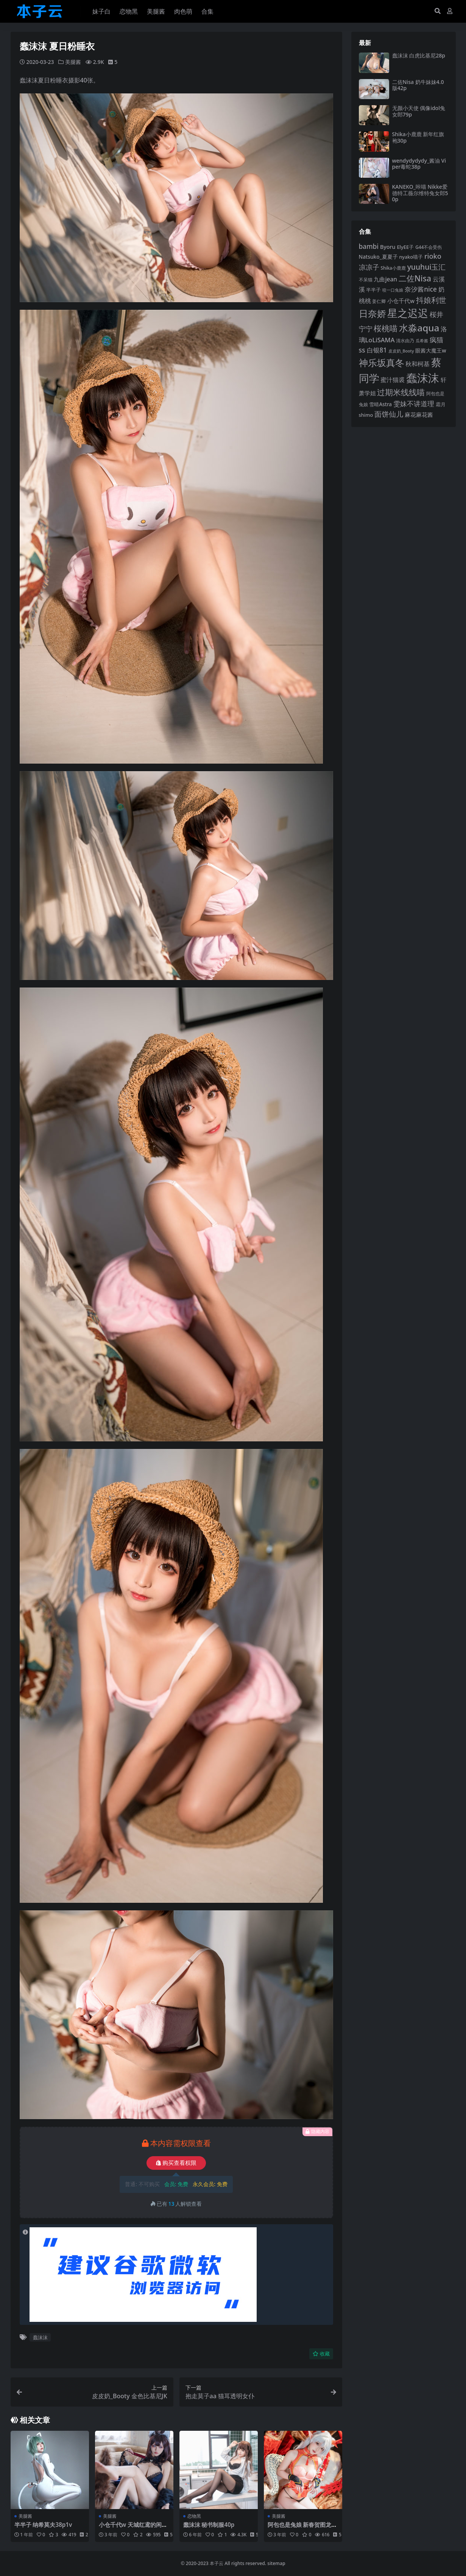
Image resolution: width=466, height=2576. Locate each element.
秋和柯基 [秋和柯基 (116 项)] (417, 364)
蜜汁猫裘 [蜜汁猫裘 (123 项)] (392, 380)
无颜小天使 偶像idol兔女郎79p (418, 111)
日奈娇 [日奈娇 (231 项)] (372, 313)
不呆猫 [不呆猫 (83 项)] (365, 280)
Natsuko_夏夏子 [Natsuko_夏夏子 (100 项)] (378, 256)
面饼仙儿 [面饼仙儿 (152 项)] (388, 414)
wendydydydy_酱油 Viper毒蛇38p (419, 164)
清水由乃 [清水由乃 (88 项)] (405, 340)
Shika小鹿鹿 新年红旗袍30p (418, 137)
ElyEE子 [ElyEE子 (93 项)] (405, 247)
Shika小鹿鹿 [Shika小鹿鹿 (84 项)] (392, 268)
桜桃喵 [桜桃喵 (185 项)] (385, 328)
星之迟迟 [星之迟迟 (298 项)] (407, 313)
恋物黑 (194, 2516)
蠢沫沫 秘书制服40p (209, 2524)
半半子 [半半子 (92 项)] (373, 289)
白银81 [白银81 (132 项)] (377, 350)
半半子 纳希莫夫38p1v (43, 2524)
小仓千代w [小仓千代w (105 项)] (401, 300)
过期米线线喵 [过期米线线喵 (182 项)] (401, 392)
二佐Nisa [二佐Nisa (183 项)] (415, 278)
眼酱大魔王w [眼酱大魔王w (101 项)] (430, 350)
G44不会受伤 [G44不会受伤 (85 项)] (428, 247)
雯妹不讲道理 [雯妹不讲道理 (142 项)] (413, 403)
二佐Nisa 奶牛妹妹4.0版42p (418, 85)
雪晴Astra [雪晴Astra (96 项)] (380, 404)
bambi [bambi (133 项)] (369, 246)
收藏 (321, 2354)
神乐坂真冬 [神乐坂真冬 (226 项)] (381, 363)
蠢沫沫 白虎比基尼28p (418, 55)
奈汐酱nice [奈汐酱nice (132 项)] (420, 289)
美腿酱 (73, 61)
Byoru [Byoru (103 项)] (388, 246)
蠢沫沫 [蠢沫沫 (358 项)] (422, 377)
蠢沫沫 (40, 2337)
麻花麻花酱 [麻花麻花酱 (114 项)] (419, 415)
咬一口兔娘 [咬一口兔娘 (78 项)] (392, 290)
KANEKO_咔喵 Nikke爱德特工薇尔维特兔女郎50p (420, 193)
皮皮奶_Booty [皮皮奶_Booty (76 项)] (401, 351)
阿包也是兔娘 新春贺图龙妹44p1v (302, 2528)
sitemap (276, 2563)
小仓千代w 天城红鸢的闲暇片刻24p (133, 2528)
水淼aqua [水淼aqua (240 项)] (419, 327)
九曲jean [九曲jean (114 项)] (385, 279)
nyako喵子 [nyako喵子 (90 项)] (411, 257)
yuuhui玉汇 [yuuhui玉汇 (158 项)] (426, 267)
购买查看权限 (176, 2163)
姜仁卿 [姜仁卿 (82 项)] (379, 301)
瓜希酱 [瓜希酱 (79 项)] (422, 340)
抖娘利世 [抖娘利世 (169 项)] (431, 300)
